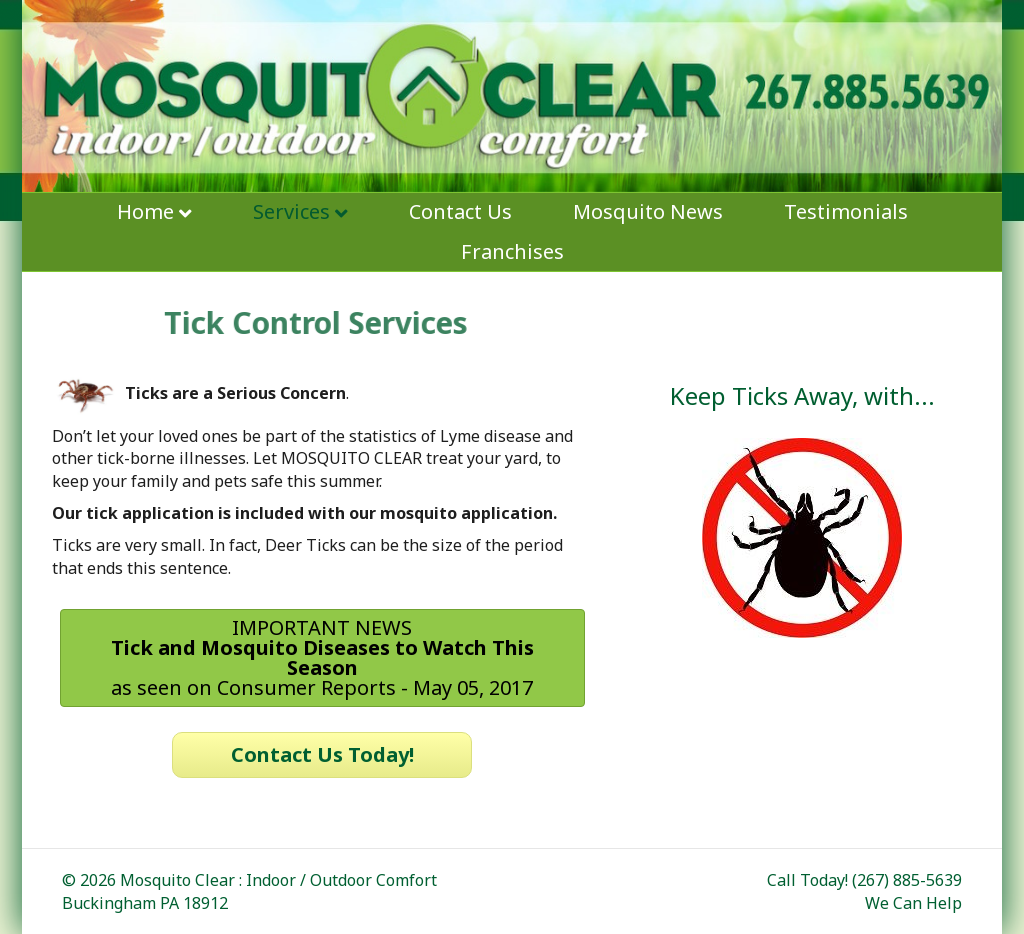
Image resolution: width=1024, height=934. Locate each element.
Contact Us (460, 211)
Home (145, 211)
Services (291, 211)
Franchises (512, 251)
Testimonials (846, 211)
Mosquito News (648, 211)
